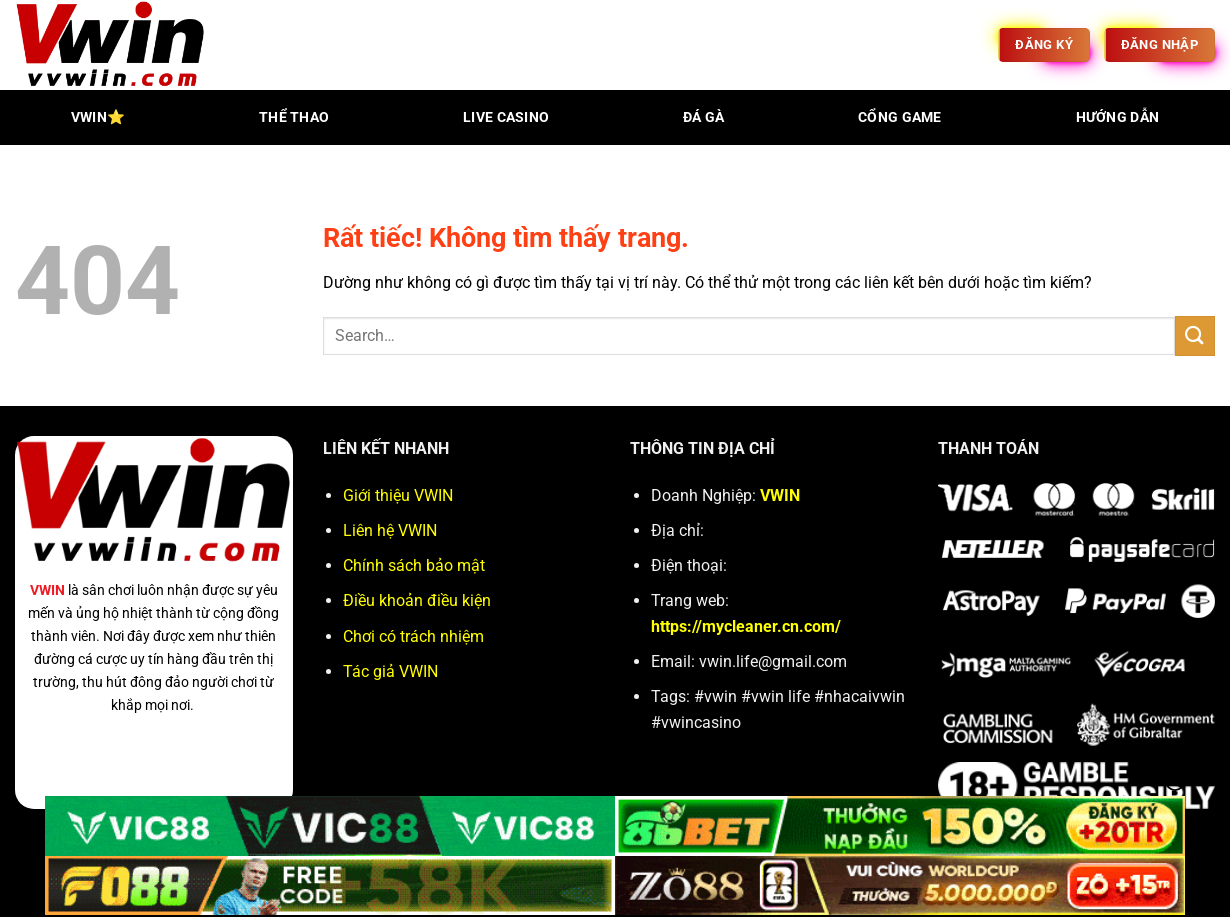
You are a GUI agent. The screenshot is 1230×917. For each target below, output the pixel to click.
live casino (506, 117)
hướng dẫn (1118, 117)
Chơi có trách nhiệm (413, 636)
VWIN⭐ (98, 117)
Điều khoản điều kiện (417, 600)
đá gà (703, 117)
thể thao (294, 117)
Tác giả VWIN (390, 671)
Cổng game (900, 117)
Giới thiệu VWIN (398, 495)
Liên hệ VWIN (390, 530)
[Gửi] (1195, 335)
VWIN (47, 590)
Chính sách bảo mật (414, 565)
